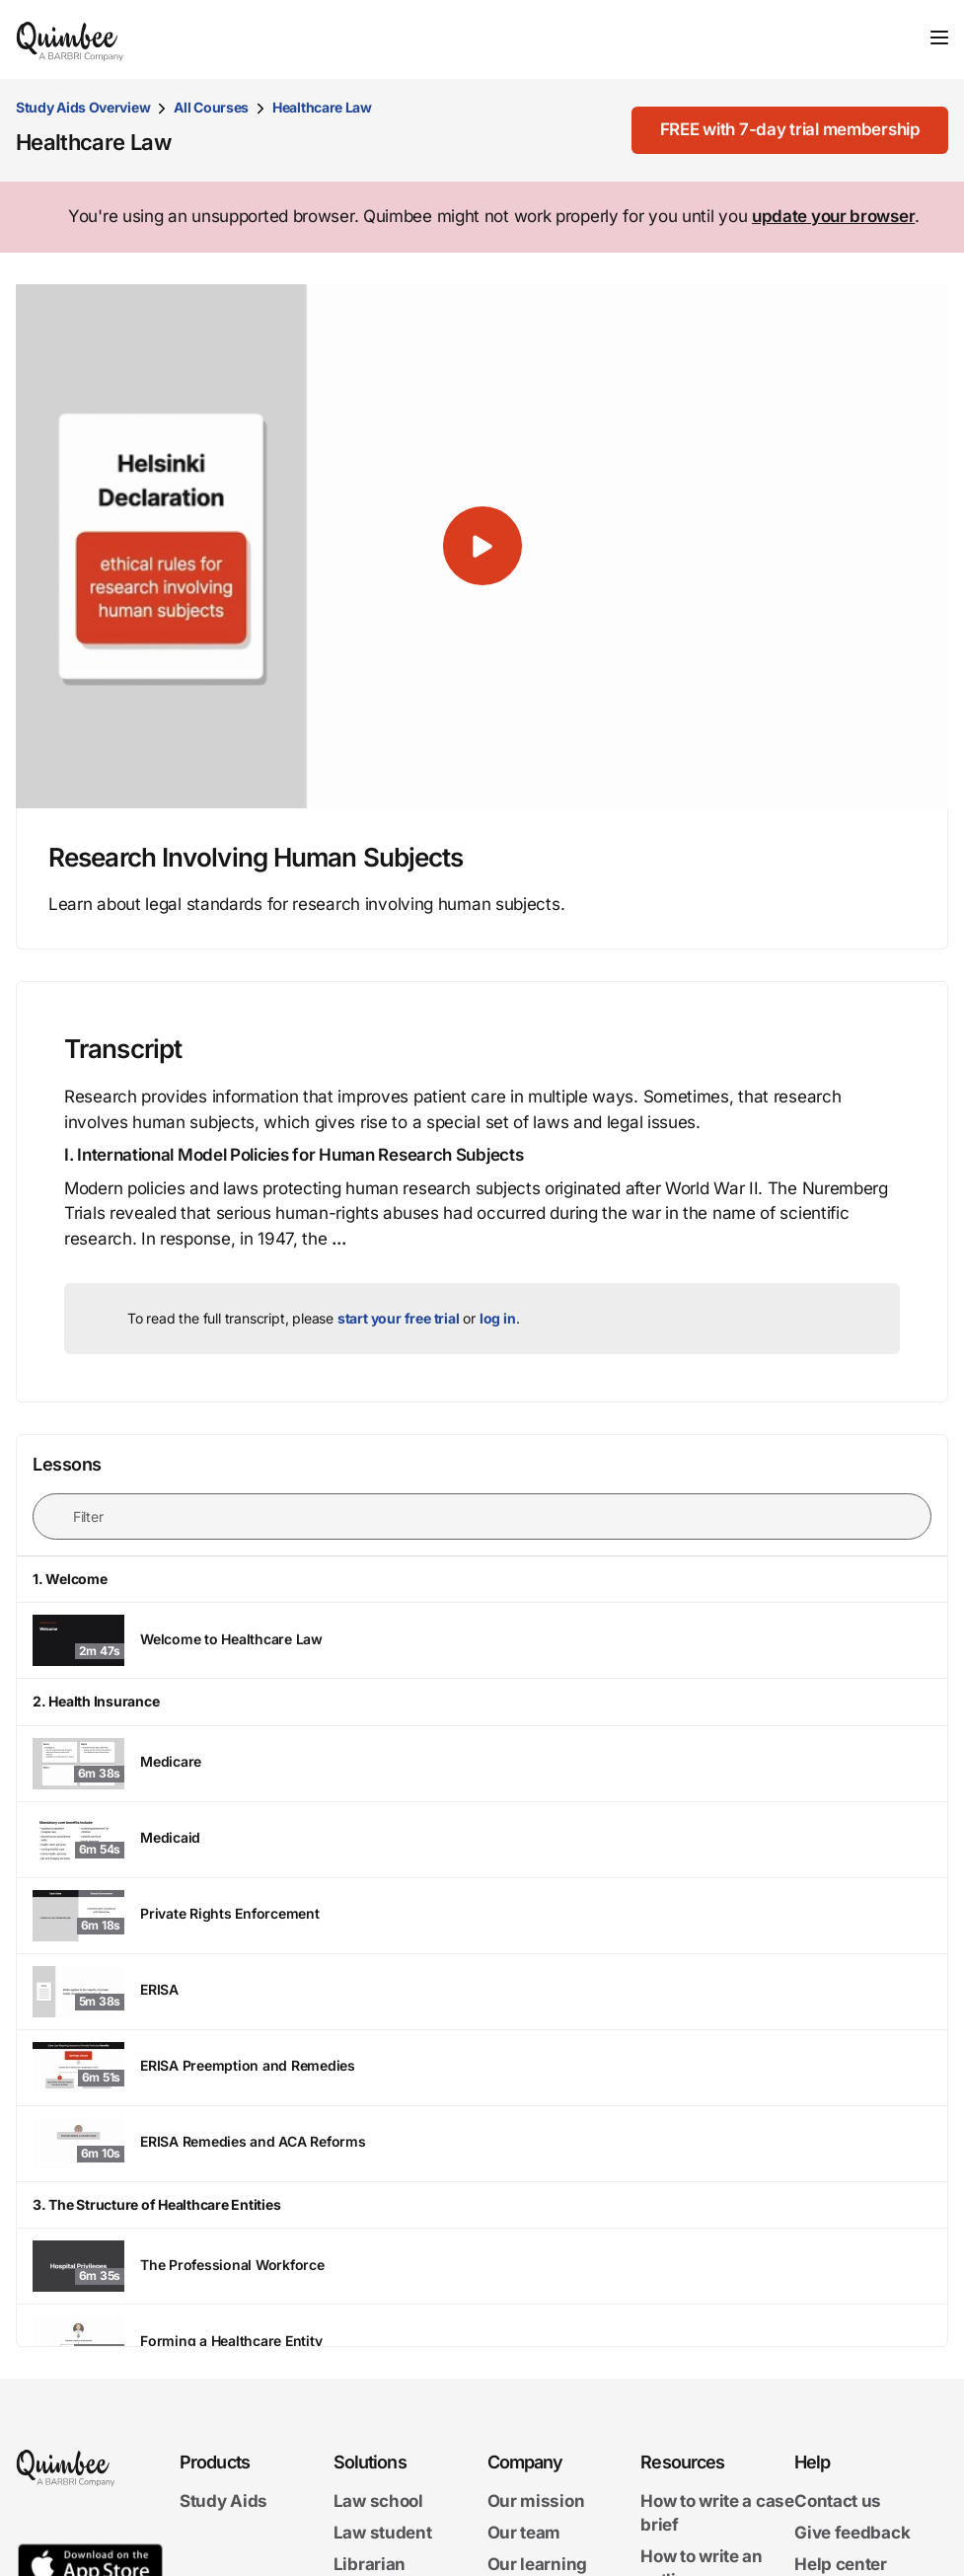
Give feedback (852, 2532)
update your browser (833, 216)
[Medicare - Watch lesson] (482, 1763)
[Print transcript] (880, 1049)
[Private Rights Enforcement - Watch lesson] (482, 1915)
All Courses (211, 107)
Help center (840, 2564)
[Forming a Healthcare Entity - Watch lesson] (482, 2342)
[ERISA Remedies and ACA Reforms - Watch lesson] (482, 2143)
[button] (482, 546)
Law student (383, 2532)
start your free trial (398, 1318)
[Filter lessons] (482, 1516)
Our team (524, 2532)
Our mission (536, 2501)
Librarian (370, 2564)
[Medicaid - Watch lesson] (482, 1839)
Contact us (837, 2501)
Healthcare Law (322, 107)
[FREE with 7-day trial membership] (787, 130)
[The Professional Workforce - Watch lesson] (482, 2266)
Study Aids (223, 2501)
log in (498, 1318)
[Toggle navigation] (939, 37)
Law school (378, 2501)
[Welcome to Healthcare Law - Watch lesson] (482, 1640)
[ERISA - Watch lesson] (482, 1991)
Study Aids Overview (83, 107)
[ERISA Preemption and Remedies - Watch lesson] (482, 2067)
